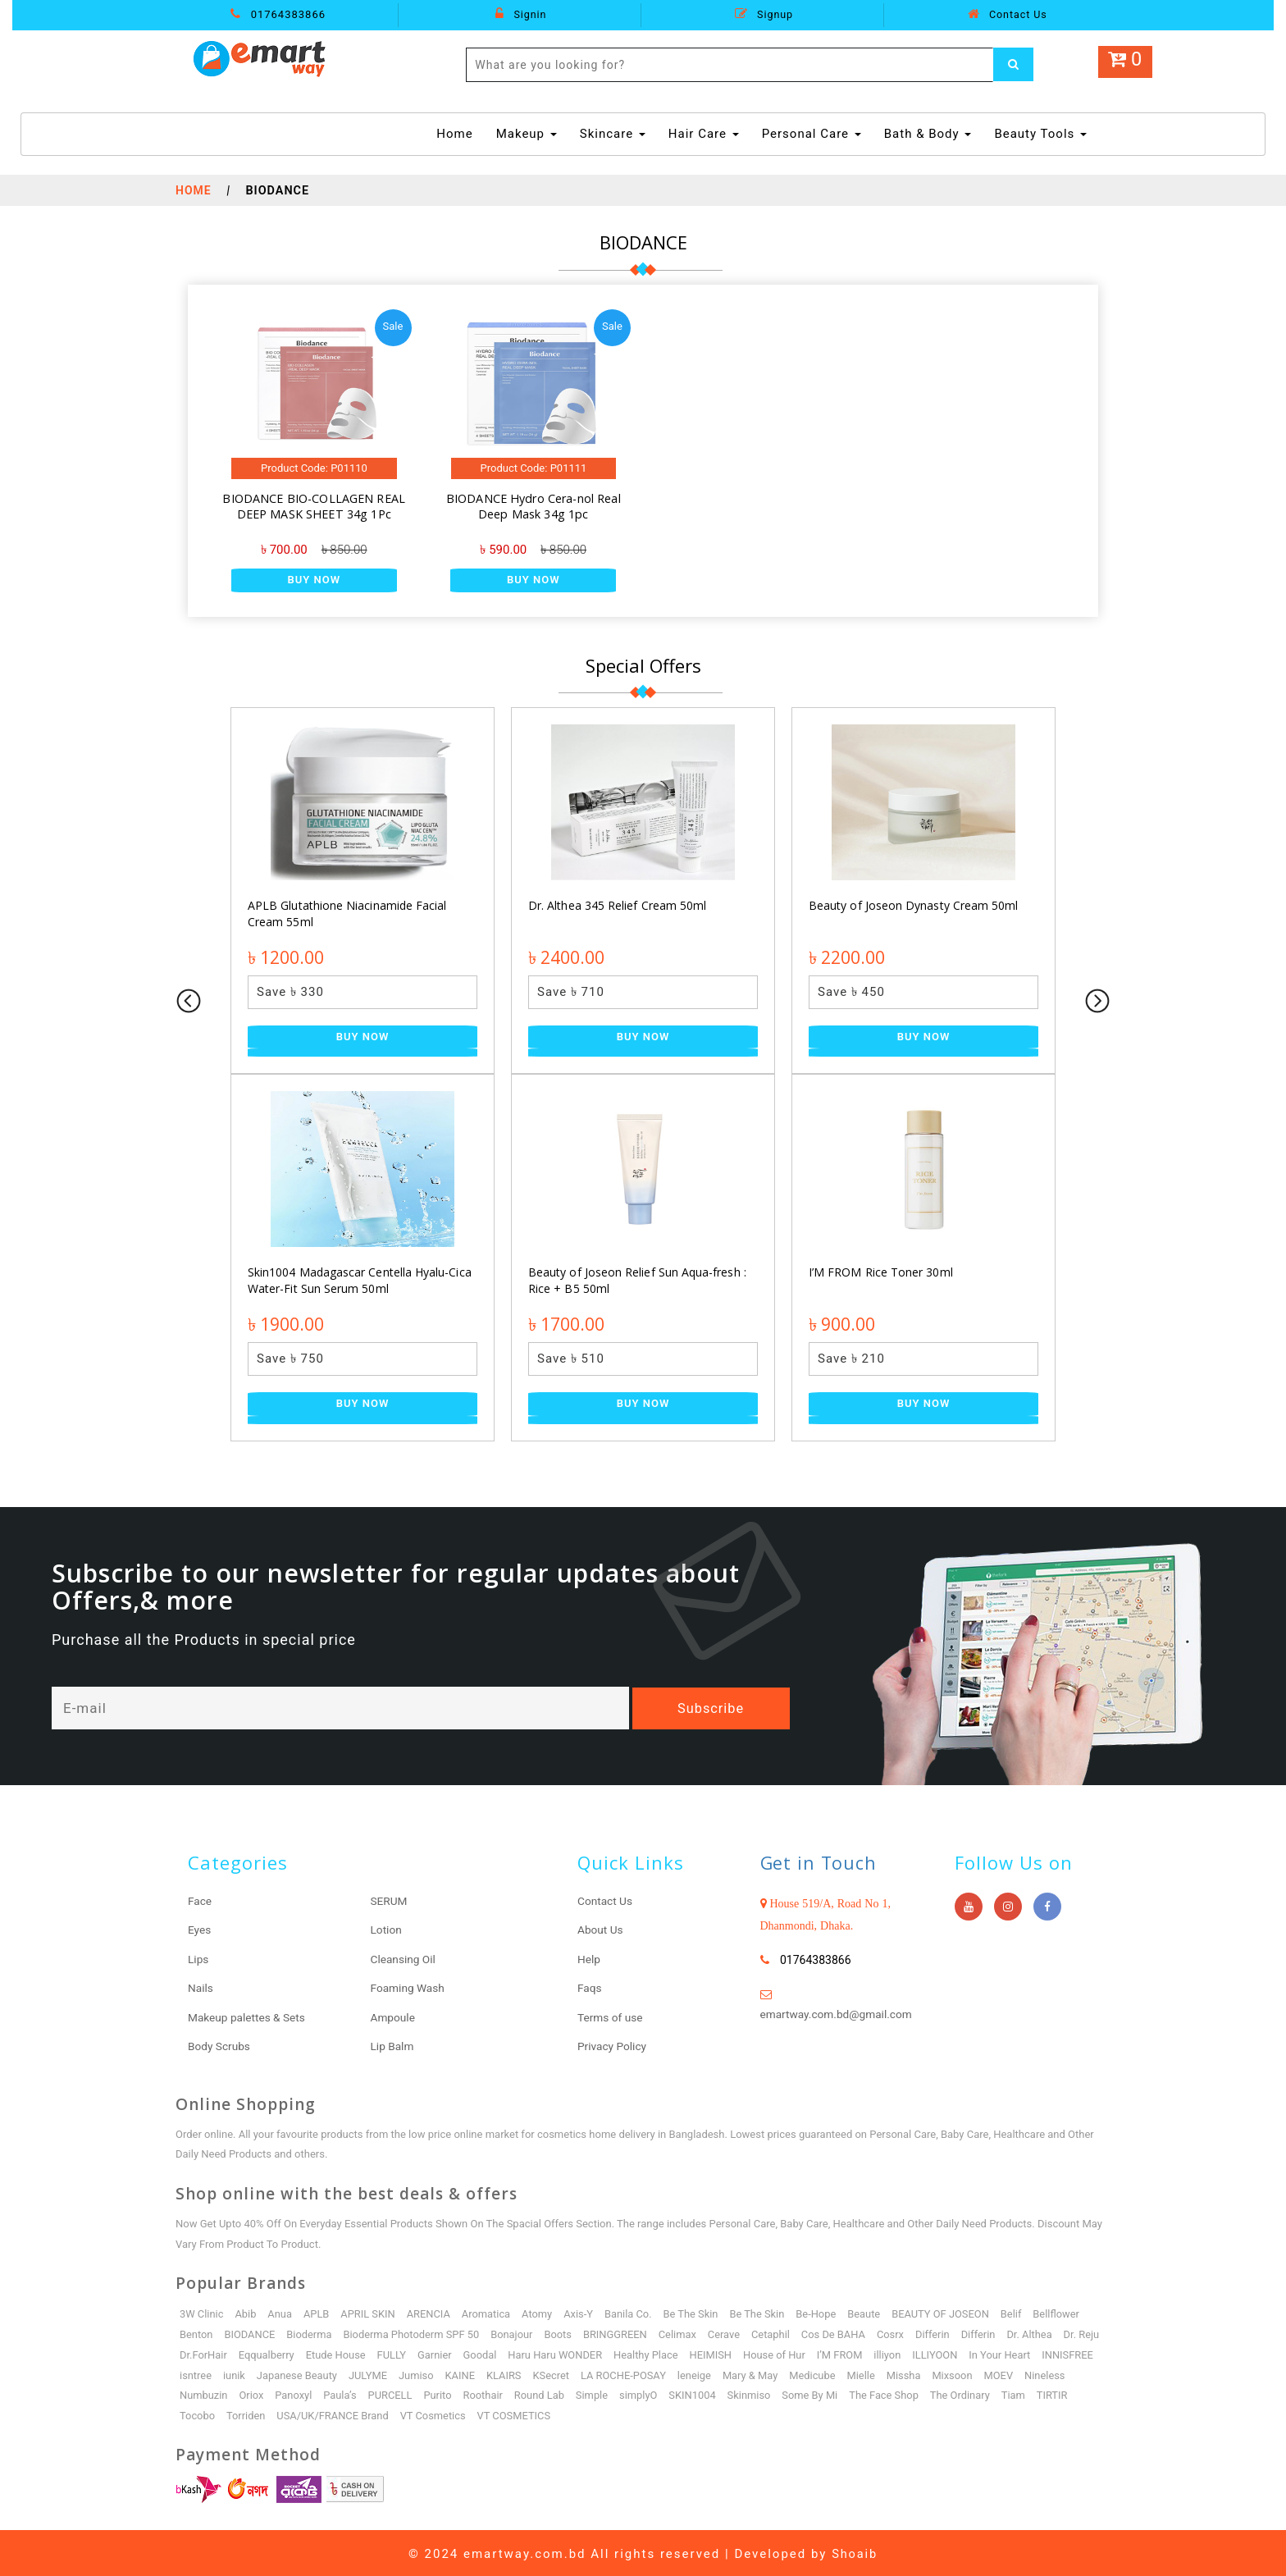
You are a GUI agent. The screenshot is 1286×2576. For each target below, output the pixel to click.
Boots (562, 2332)
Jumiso (481, 2373)
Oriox (304, 2392)
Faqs (589, 1987)
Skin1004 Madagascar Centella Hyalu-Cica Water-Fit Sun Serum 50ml (358, 1280)
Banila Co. (631, 2311)
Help (589, 1958)
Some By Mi (867, 2392)
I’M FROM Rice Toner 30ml (880, 1272)
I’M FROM (893, 2352)
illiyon (941, 2352)
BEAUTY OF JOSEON (946, 2311)
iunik (298, 2373)
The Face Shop (942, 2392)
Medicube (881, 2373)
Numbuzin (256, 2392)
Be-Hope (821, 2311)
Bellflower (1063, 2311)
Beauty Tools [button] (1040, 133)
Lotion (387, 1929)
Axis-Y (581, 2311)
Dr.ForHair (251, 2352)
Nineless (200, 2392)
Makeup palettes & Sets (248, 2015)
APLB (317, 2311)
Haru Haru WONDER (606, 2352)
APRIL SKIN (369, 2311)
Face (200, 1900)
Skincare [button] (612, 133)
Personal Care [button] (811, 133)
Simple (648, 2392)
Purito (492, 2392)
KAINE (526, 2373)
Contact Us (1007, 14)
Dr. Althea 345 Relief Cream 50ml (616, 905)
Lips (198, 1958)
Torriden (289, 2413)
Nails (201, 1987)
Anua (280, 2311)
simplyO (694, 2392)
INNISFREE (205, 2373)
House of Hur (827, 2352)
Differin (939, 2332)
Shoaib (854, 2551)
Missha (972, 2373)
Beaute (869, 2311)
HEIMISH (762, 2352)
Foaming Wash (409, 1987)
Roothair (538, 2392)
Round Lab (594, 2392)
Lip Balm (393, 2044)
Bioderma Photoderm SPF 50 (413, 2332)
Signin (521, 14)
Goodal (530, 2352)
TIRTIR (195, 2413)
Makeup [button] (526, 133)
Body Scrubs (220, 2044)
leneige (761, 2373)
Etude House (384, 2352)
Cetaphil (775, 2332)
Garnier (484, 2352)
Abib (246, 2311)
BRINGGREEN (618, 2332)
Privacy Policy (612, 2044)
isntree (259, 2373)
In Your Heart (1055, 2352)
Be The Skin (695, 2311)
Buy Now (313, 579)
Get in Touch (820, 1862)
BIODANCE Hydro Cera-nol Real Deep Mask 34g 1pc (533, 507)
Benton (196, 2332)
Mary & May (818, 2373)
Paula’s (394, 2392)
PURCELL (444, 2392)
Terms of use (611, 2015)
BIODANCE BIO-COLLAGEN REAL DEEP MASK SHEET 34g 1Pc (314, 507)
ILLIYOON (989, 2352)
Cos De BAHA (839, 2332)
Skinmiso (806, 2392)
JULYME (433, 2373)
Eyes (200, 1929)
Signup (764, 14)
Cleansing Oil (404, 1958)
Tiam (1072, 2392)
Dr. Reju (198, 2352)
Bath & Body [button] (928, 133)
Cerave (729, 2332)
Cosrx (896, 2332)
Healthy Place (697, 2352)
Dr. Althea (1037, 2332)
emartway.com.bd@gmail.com (838, 2014)
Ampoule (394, 2015)
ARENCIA (430, 2311)
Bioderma (310, 2332)
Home (456, 133)
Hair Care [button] (703, 133)
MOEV (1068, 2373)
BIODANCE (250, 2332)
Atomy (540, 2311)
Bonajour (515, 2332)
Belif (1017, 2311)
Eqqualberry (314, 2352)
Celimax (682, 2332)
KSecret (617, 2373)
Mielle (930, 2373)
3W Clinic (202, 2311)
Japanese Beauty (361, 2373)
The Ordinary (1019, 2392)
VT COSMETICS (559, 2413)
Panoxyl (346, 2392)
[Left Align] (1013, 65)
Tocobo (240, 2413)
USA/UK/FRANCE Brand (376, 2413)
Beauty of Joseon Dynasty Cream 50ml (912, 905)
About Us (600, 1929)
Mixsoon (1022, 2373)
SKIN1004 (749, 2392)
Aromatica (488, 2311)
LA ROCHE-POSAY (690, 2373)
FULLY (441, 2352)
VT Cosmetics (478, 2413)
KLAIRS (569, 2373)
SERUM (389, 1900)
